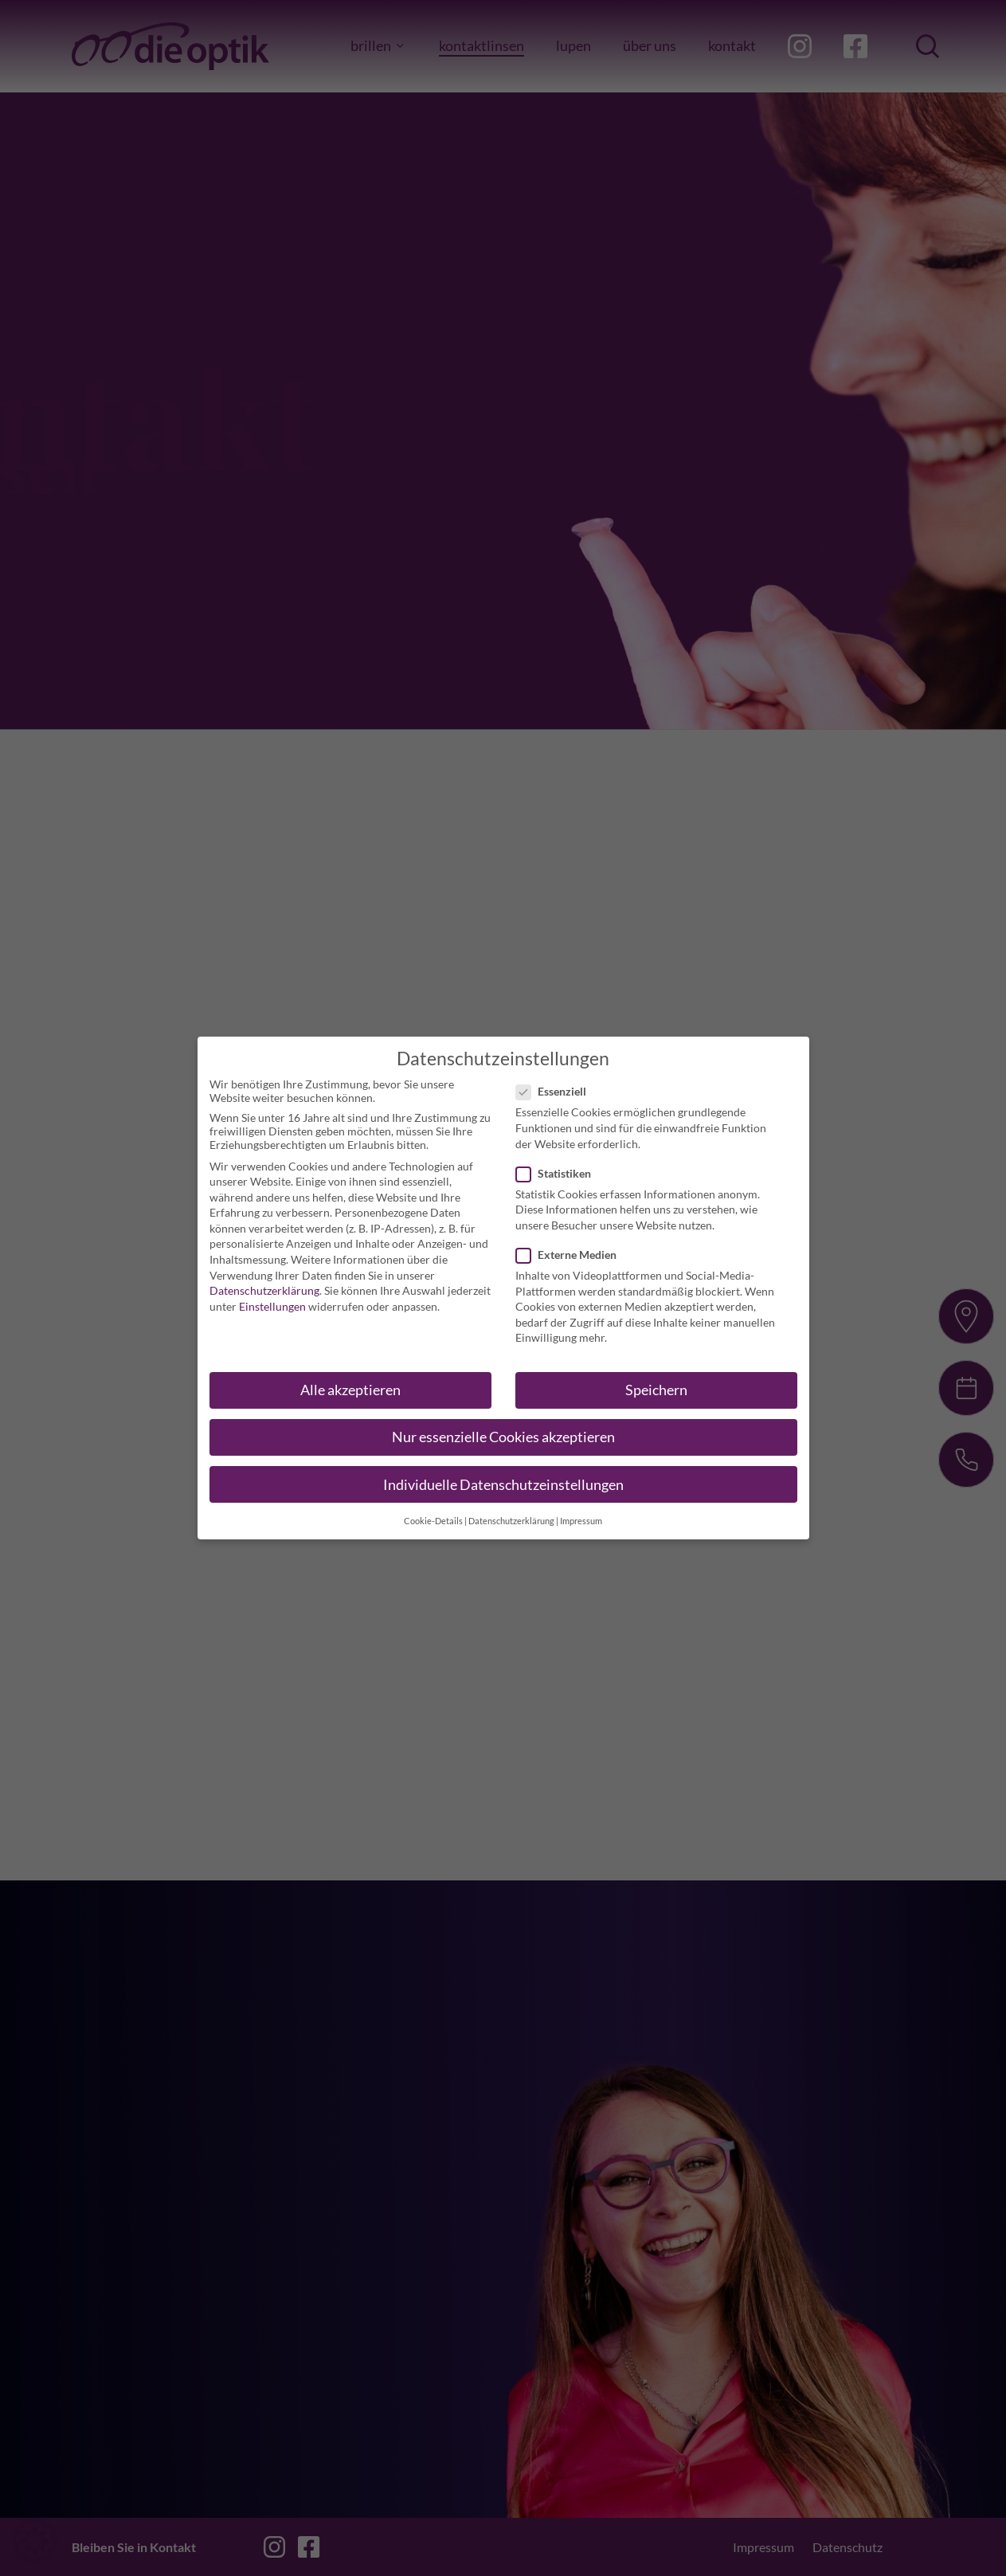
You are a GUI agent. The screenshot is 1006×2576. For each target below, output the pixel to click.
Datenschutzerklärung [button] (511, 1510)
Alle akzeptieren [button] (350, 1379)
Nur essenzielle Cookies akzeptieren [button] (503, 1427)
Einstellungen (272, 1296)
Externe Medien (571, 1244)
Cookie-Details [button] (433, 1510)
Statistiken (558, 1163)
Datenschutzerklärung (264, 1280)
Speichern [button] (656, 1379)
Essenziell (556, 1081)
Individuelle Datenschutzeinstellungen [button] (503, 1474)
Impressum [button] (581, 1510)
